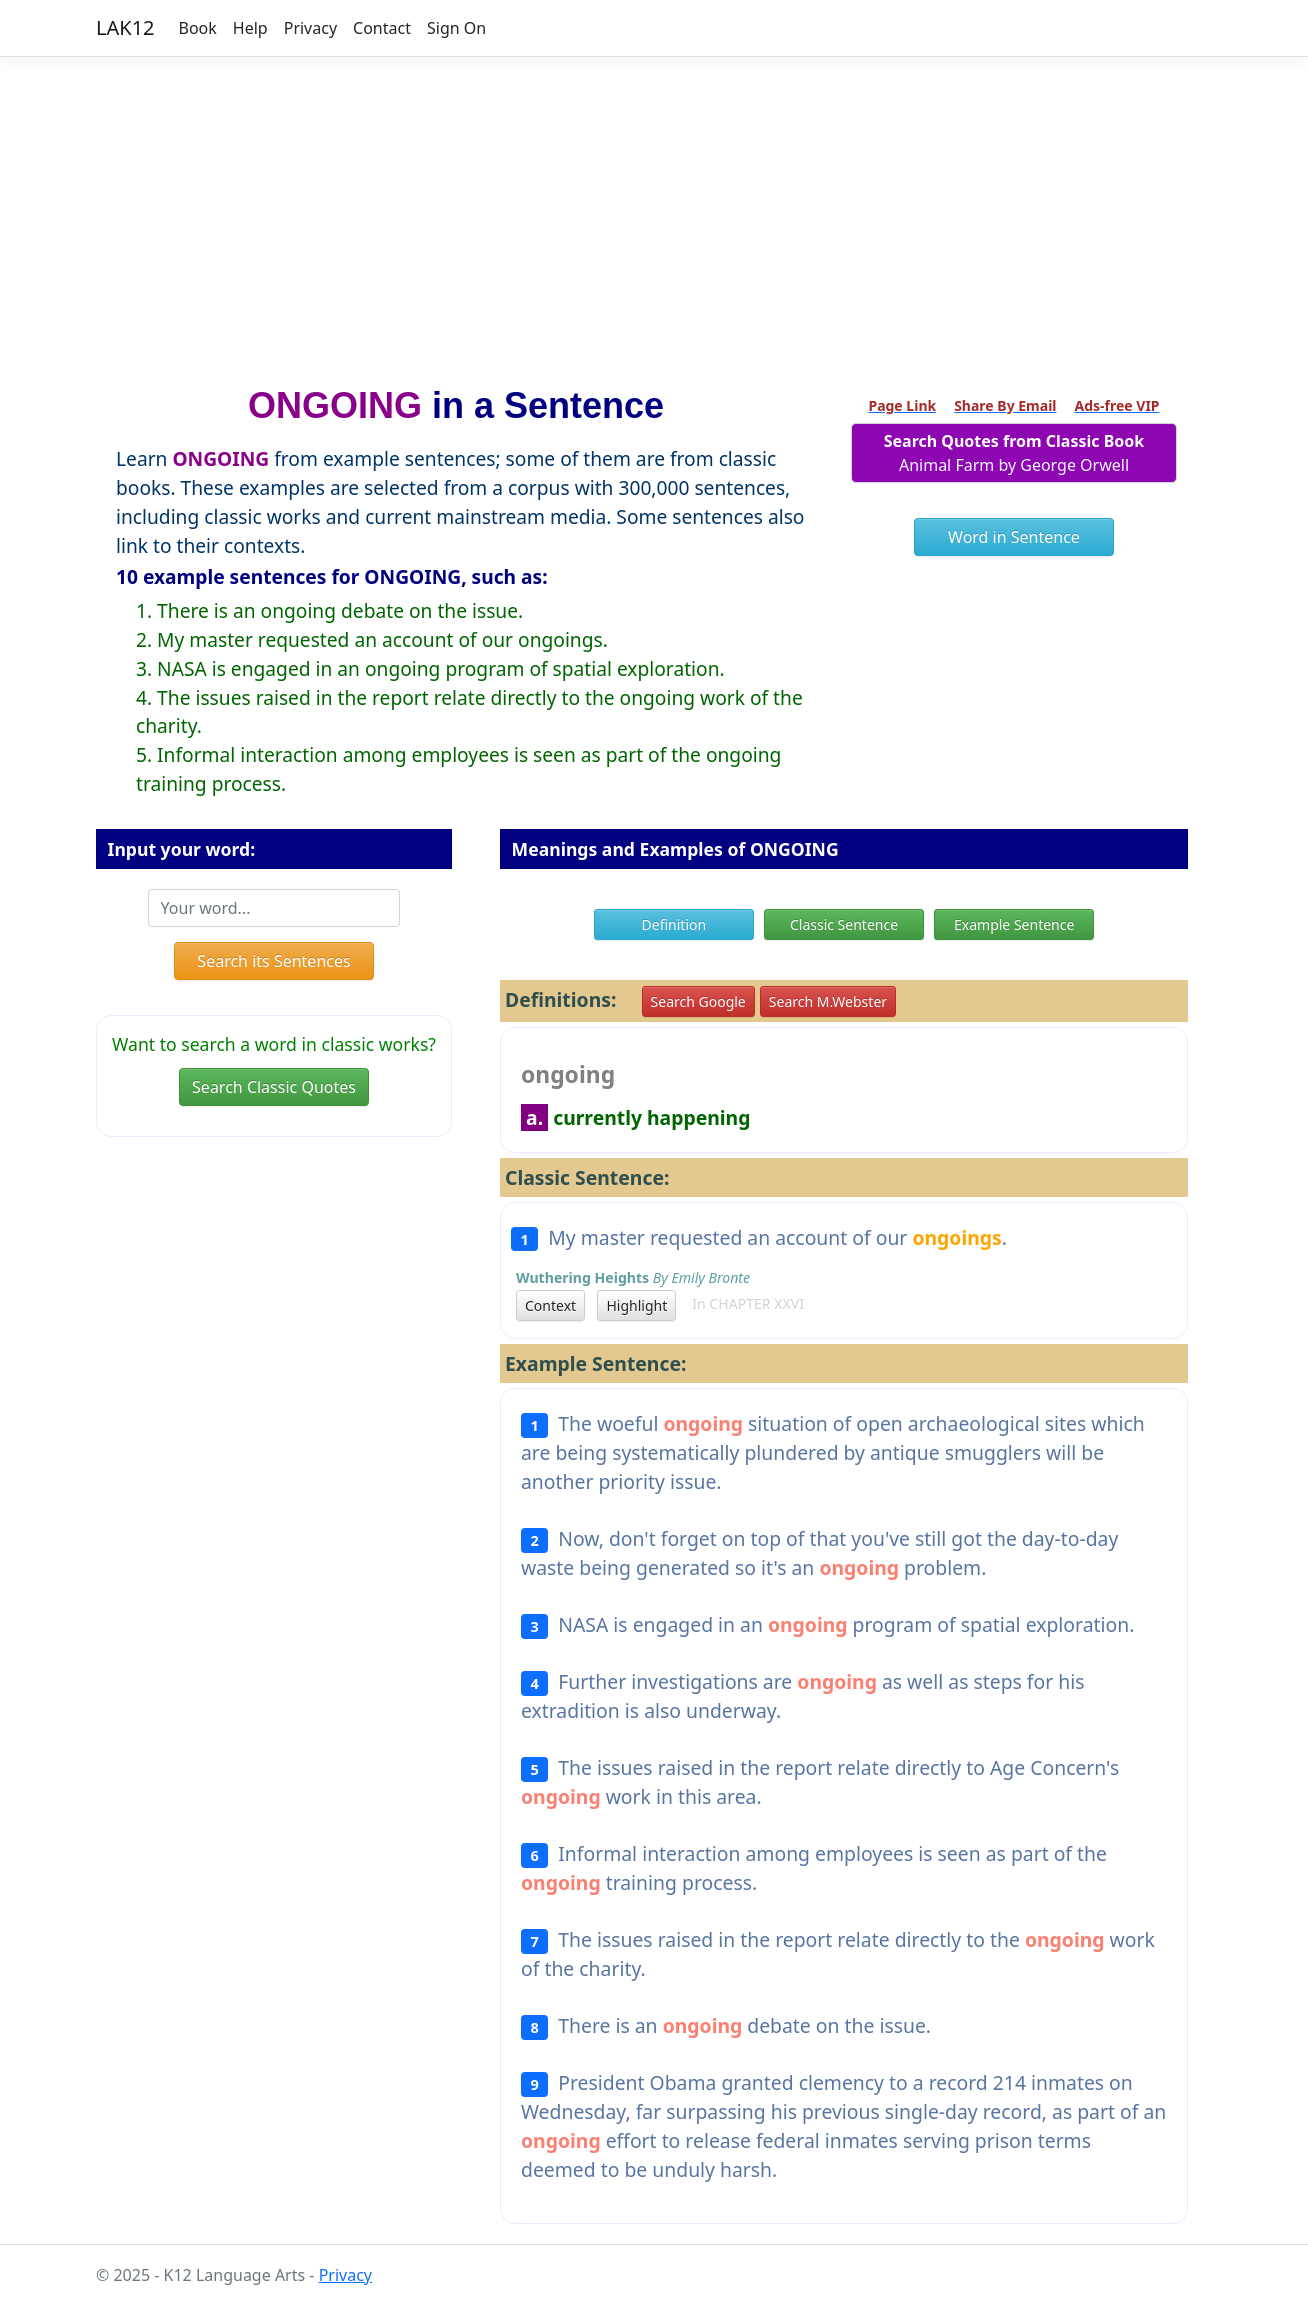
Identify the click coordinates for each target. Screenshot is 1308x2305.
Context (550, 1305)
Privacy (310, 28)
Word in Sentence (1014, 537)
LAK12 (125, 27)
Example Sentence (1014, 924)
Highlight (636, 1305)
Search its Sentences (273, 961)
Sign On (456, 28)
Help (250, 28)
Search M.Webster (828, 1001)
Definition (674, 924)
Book (198, 28)
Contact (382, 28)
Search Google (698, 1001)
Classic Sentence (844, 924)
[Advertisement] (654, 213)
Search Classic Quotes (274, 1087)
